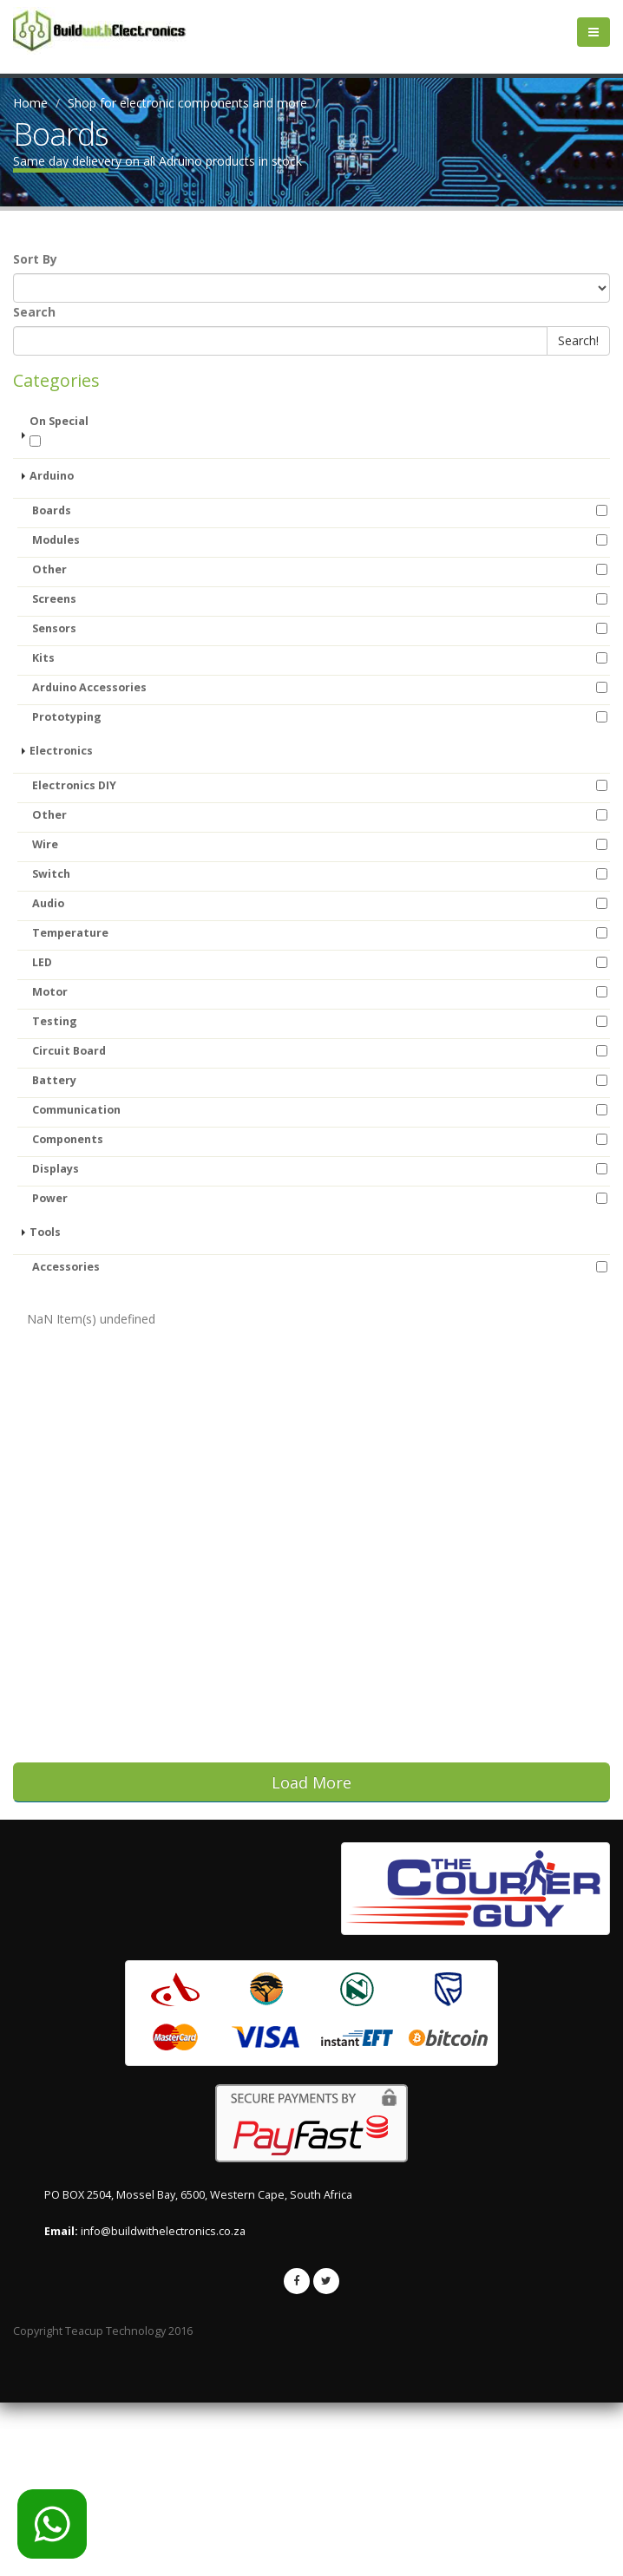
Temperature (70, 932)
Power (50, 1198)
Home (30, 103)
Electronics (61, 750)
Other (49, 569)
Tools (45, 1232)
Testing (54, 1021)
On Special (59, 430)
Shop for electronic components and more (187, 103)
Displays (55, 1168)
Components (67, 1139)
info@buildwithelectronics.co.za (163, 2404)
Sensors (54, 628)
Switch (51, 873)
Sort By (35, 259)
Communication (76, 1109)
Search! (578, 340)
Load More (311, 1782)
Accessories (66, 1266)
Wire (45, 844)
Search (34, 312)
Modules (56, 540)
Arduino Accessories (89, 687)
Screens (54, 599)
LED (42, 962)
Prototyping (67, 716)
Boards (51, 510)
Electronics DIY (74, 785)
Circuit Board (69, 1050)
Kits (43, 658)
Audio (48, 903)
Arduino (52, 475)
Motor (50, 991)
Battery (54, 1080)
